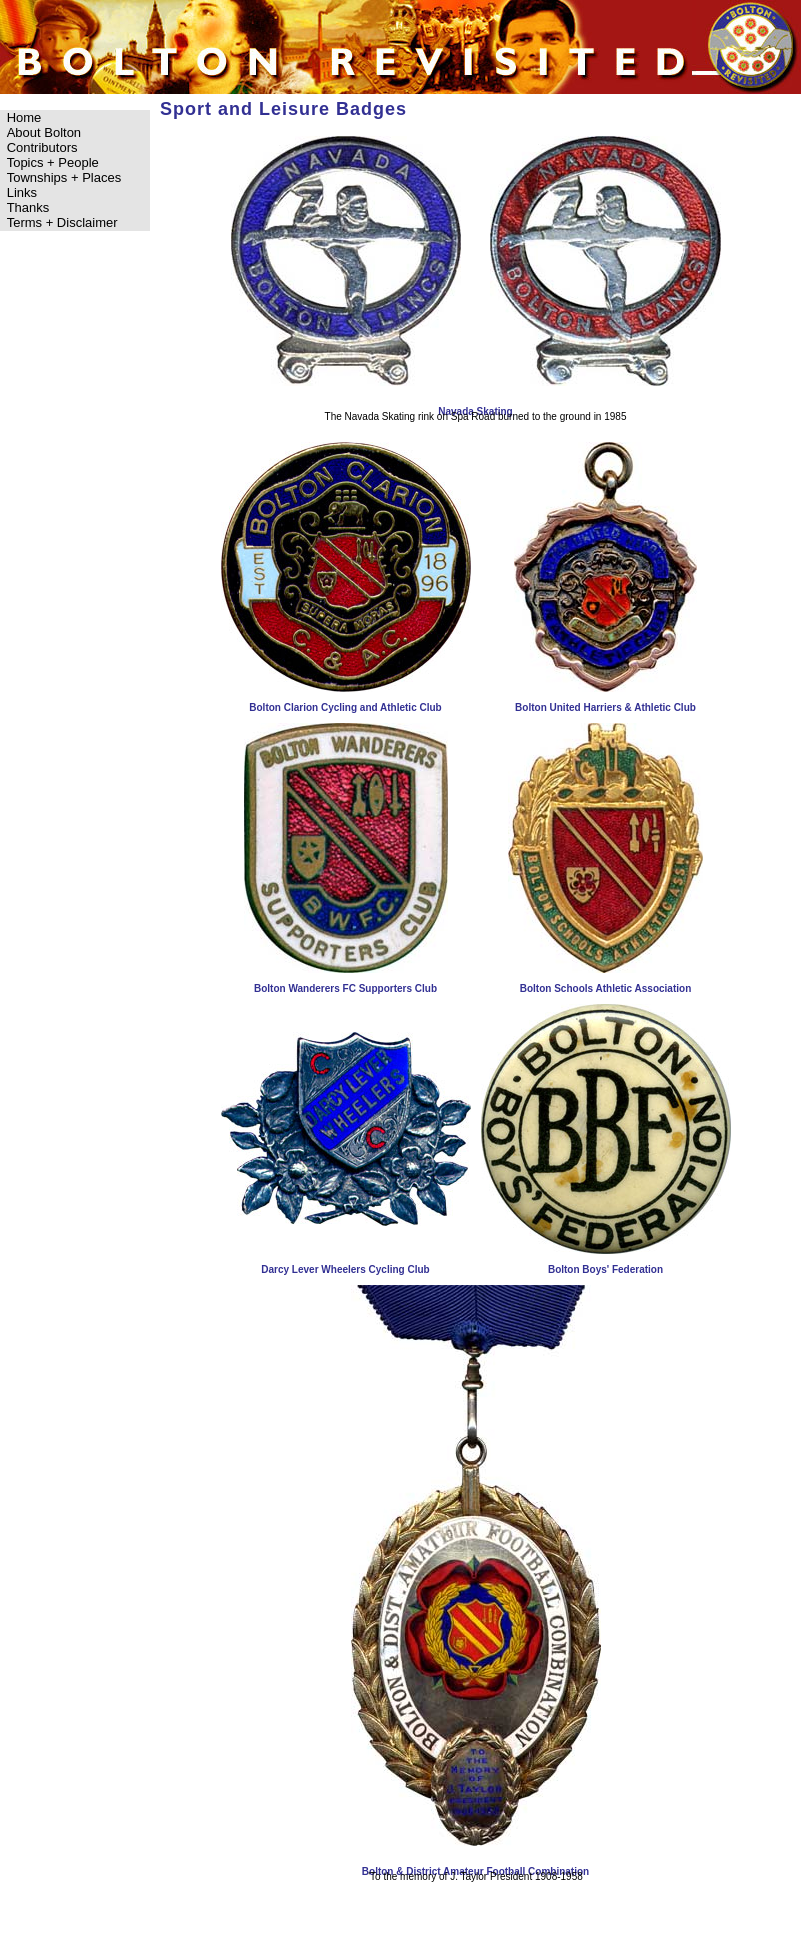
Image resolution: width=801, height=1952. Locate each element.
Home (24, 117)
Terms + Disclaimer (62, 222)
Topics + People (53, 162)
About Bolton (44, 132)
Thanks (28, 207)
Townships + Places (64, 177)
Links (22, 192)
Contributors (42, 147)
